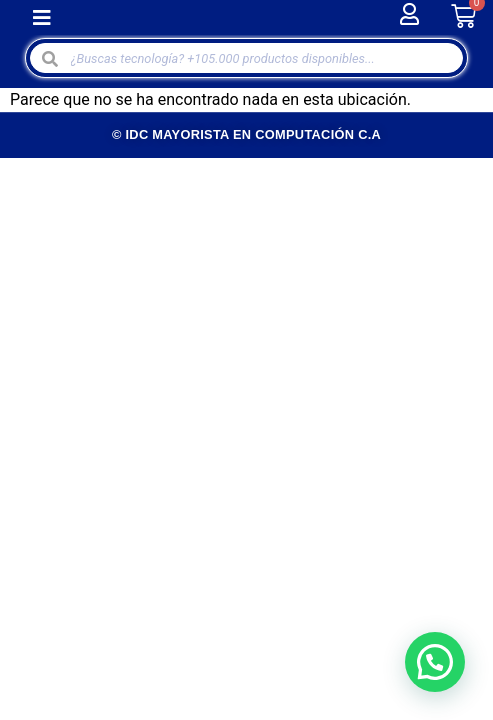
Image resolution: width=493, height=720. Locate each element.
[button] (41, 17)
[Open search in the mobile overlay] (247, 58)
